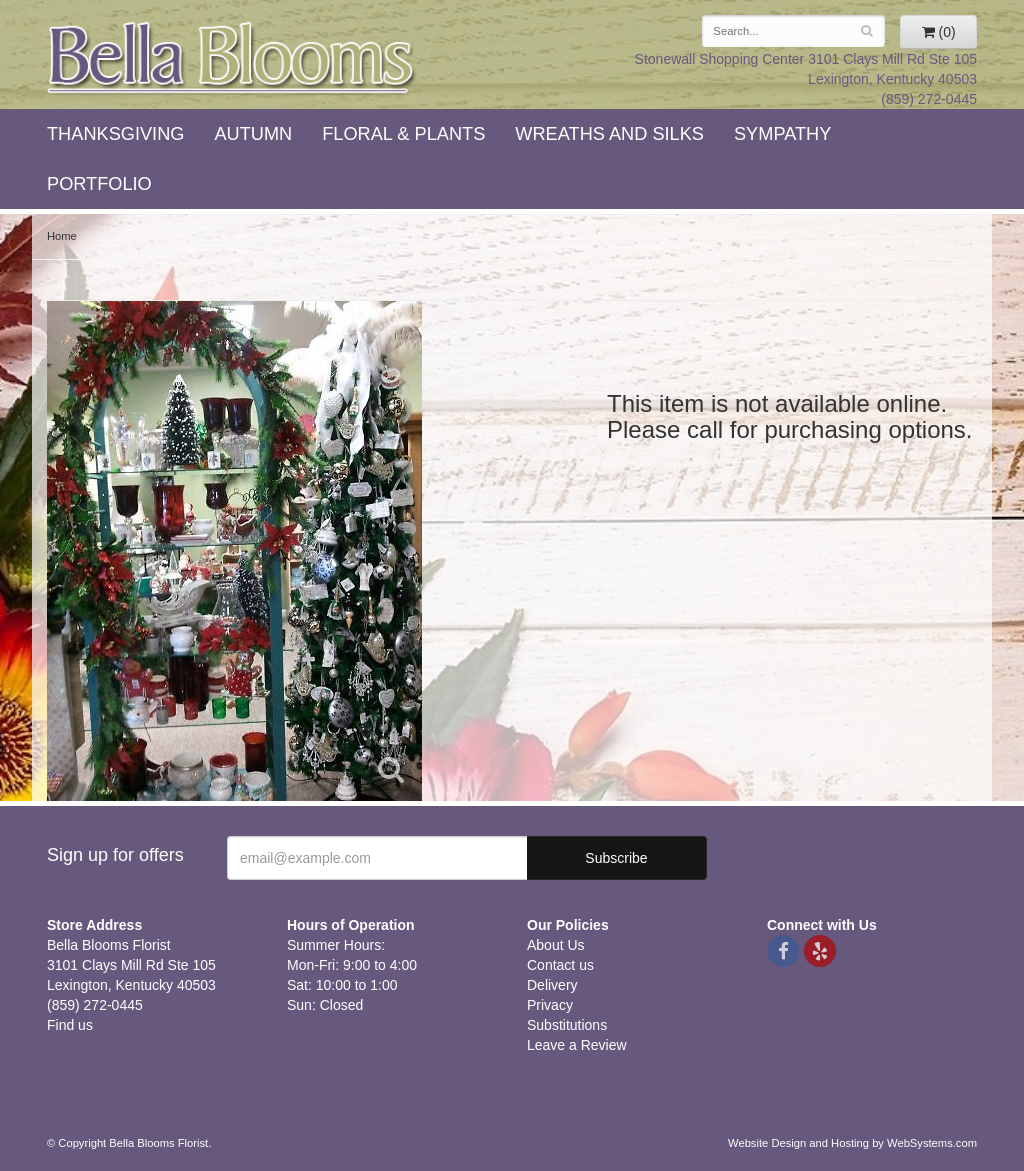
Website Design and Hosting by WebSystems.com (852, 1143)
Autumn (253, 134)
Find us (70, 1025)
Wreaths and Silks (609, 134)
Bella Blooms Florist (232, 58)
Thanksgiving (115, 134)
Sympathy (782, 134)
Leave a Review (577, 1045)
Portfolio (99, 184)
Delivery (552, 985)
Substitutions (567, 1025)
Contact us (560, 965)
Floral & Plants (403, 134)
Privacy (550, 1005)
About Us (556, 945)
